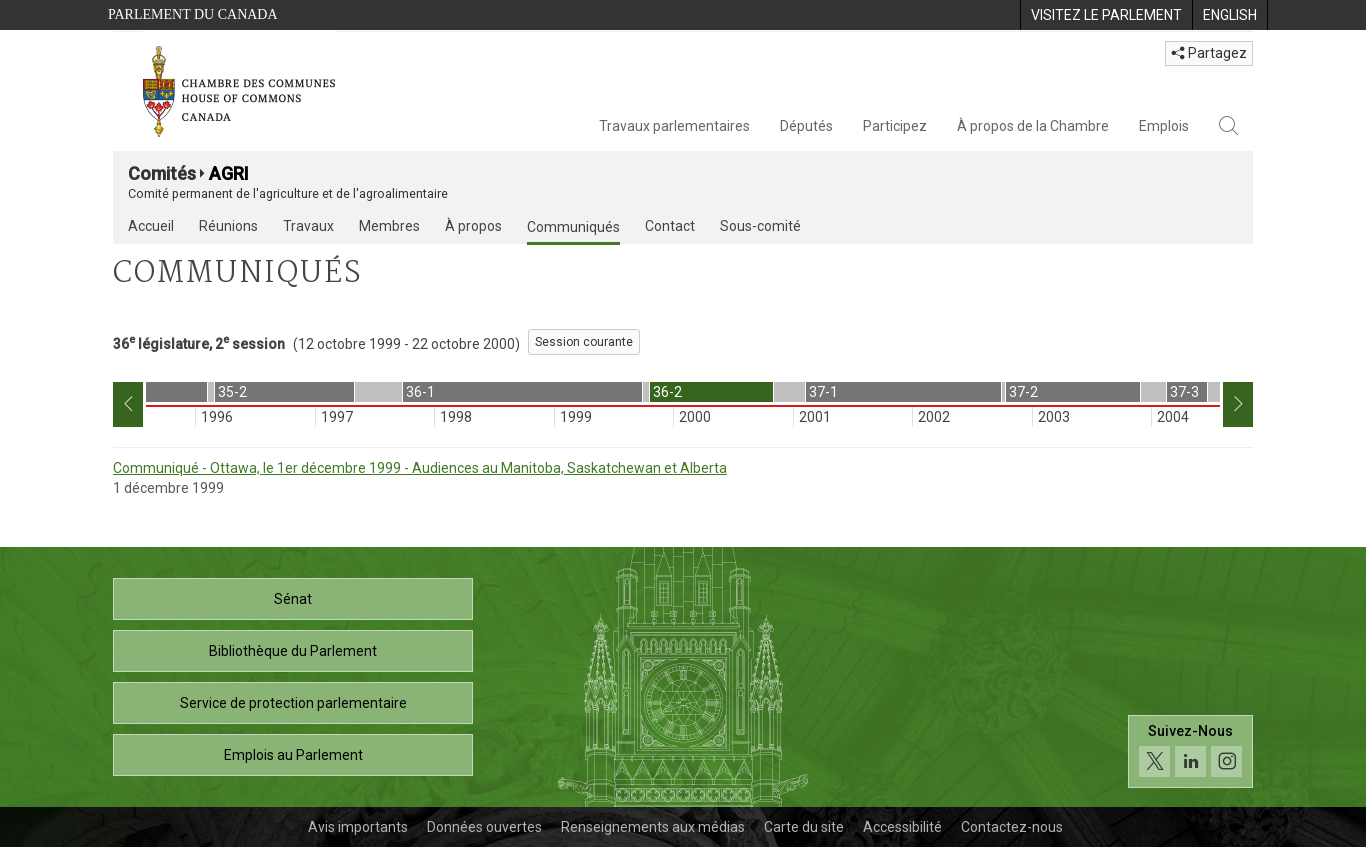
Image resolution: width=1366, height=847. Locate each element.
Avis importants (358, 827)
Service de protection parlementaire (293, 703)
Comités (162, 173)
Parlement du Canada (193, 14)
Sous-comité (760, 226)
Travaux (308, 226)
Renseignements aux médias (653, 827)
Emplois (1164, 126)
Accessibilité (902, 827)
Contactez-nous (1012, 827)
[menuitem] (1106, 15)
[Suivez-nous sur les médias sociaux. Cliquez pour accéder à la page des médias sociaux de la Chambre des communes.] (1190, 751)
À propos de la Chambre (1033, 126)
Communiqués (573, 227)
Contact (670, 226)
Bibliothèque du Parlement (293, 651)
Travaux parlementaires (674, 126)
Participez (895, 126)
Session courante (584, 342)
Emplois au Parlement (293, 755)
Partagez (1209, 53)
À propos (473, 226)
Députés (806, 126)
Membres (389, 226)
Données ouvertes (484, 827)
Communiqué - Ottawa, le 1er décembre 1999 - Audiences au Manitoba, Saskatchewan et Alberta (420, 468)
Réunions (228, 226)
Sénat (293, 599)
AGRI (229, 173)
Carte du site (804, 827)
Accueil (151, 226)
